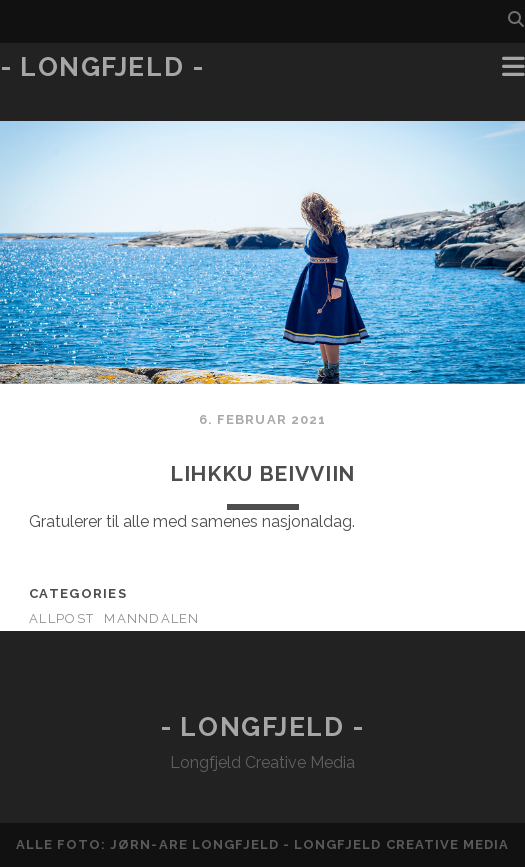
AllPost (61, 618)
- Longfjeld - (102, 67)
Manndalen (152, 618)
